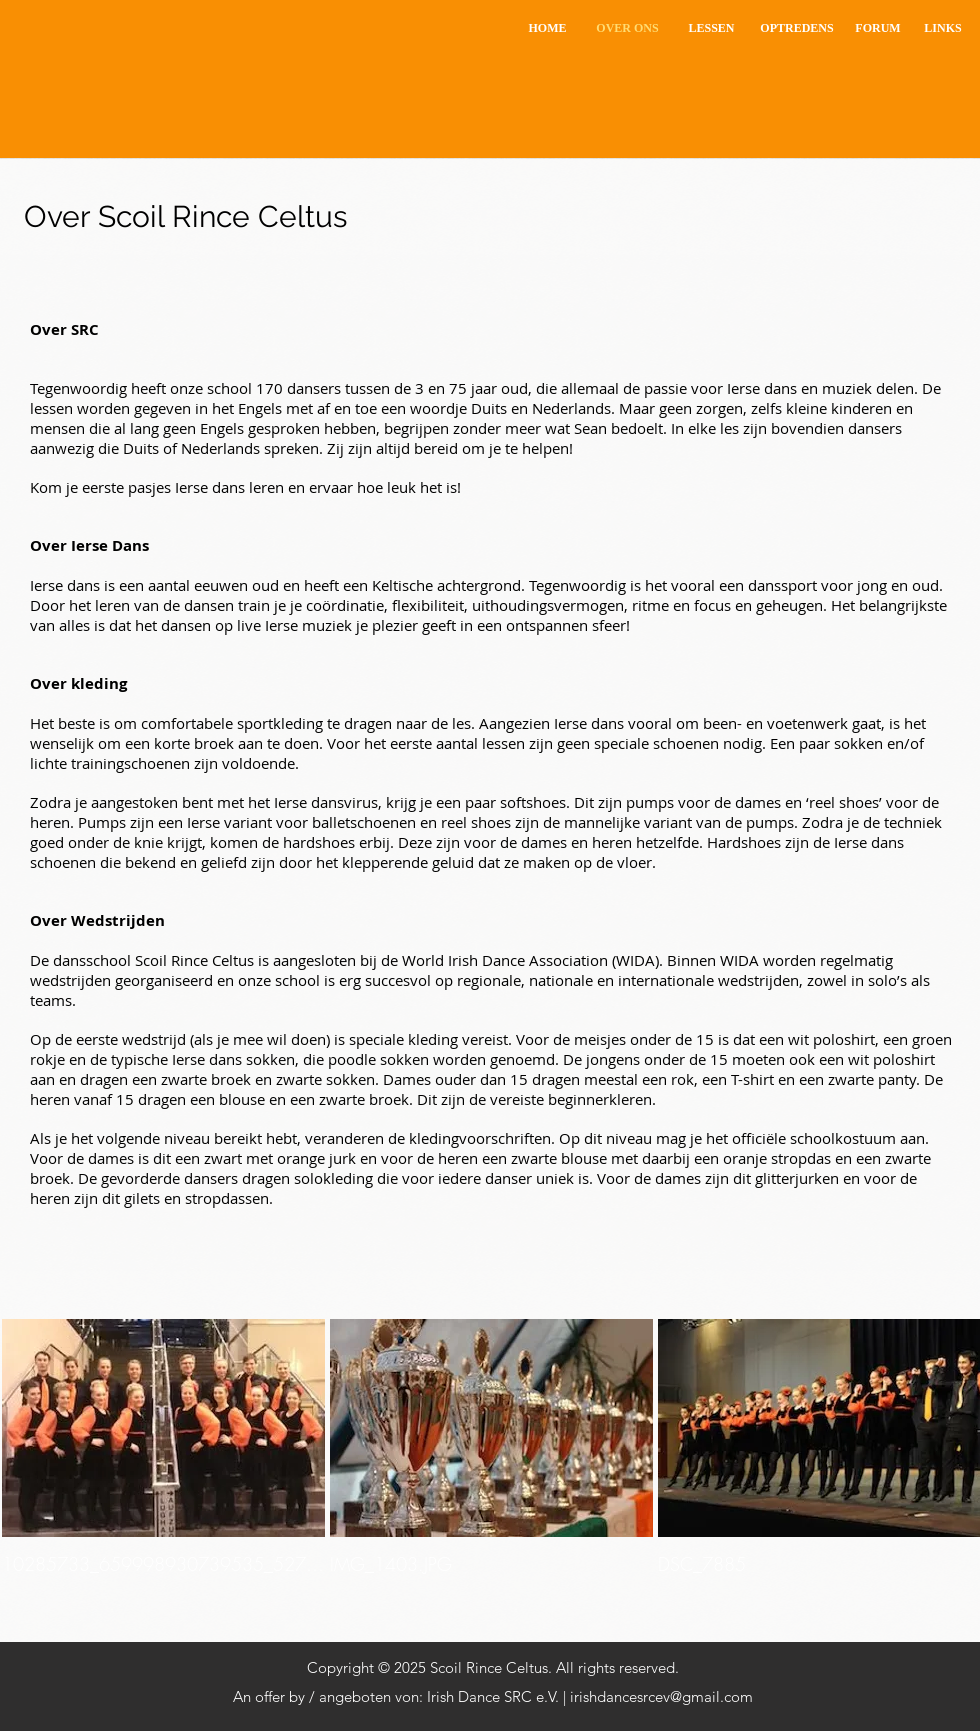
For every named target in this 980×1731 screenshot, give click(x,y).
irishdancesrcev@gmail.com (661, 1696)
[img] (163, 1468)
